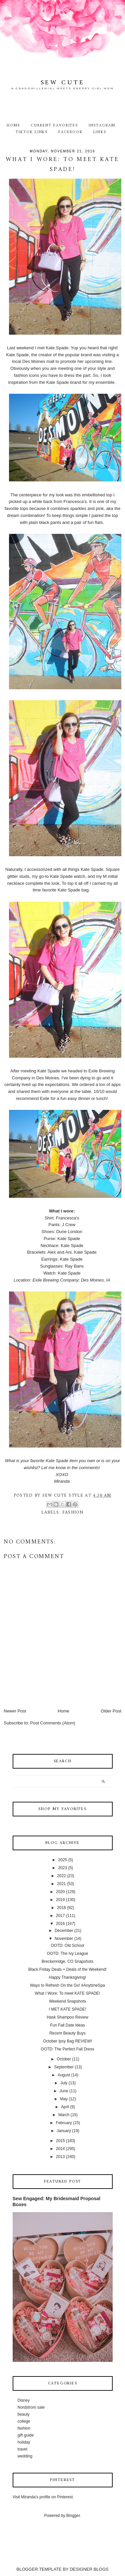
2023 (62, 1868)
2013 (60, 2156)
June (64, 2091)
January (64, 2130)
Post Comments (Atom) (52, 1722)
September (64, 2067)
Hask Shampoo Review (67, 2017)
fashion (73, 1512)
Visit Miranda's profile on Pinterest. (43, 2497)
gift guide (26, 2435)
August (64, 2075)
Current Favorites (54, 125)
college (24, 2421)
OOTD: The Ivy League (67, 1953)
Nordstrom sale (31, 2407)
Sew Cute (63, 82)
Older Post (111, 1710)
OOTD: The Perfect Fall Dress (67, 2049)
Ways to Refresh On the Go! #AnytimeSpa (67, 1985)
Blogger (73, 2515)
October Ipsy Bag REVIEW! (67, 2041)
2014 (60, 2148)
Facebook (70, 132)
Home (13, 125)
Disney (24, 2400)
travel (22, 2449)
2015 (60, 2140)
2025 (62, 1860)
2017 (60, 1915)
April (65, 2107)
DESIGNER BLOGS (89, 2569)
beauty (24, 2414)
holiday (24, 2442)
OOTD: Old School (67, 1945)
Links (100, 132)
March (63, 2115)
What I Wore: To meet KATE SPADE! (67, 1993)
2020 (60, 1891)
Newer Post (15, 1710)
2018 (61, 1907)
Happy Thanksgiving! (67, 1977)
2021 (61, 1883)
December (64, 1930)
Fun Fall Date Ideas (67, 2025)
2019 (60, 1899)
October (64, 2059)
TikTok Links (32, 132)
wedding (25, 2456)
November (64, 1938)
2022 (61, 1875)
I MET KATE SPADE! (67, 2009)
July (63, 2083)
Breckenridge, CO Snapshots (67, 1961)
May (64, 2099)
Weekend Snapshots (67, 2001)
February (64, 2122)
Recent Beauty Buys (67, 2033)
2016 (60, 1923)
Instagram (102, 125)
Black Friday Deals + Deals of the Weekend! (67, 1969)
